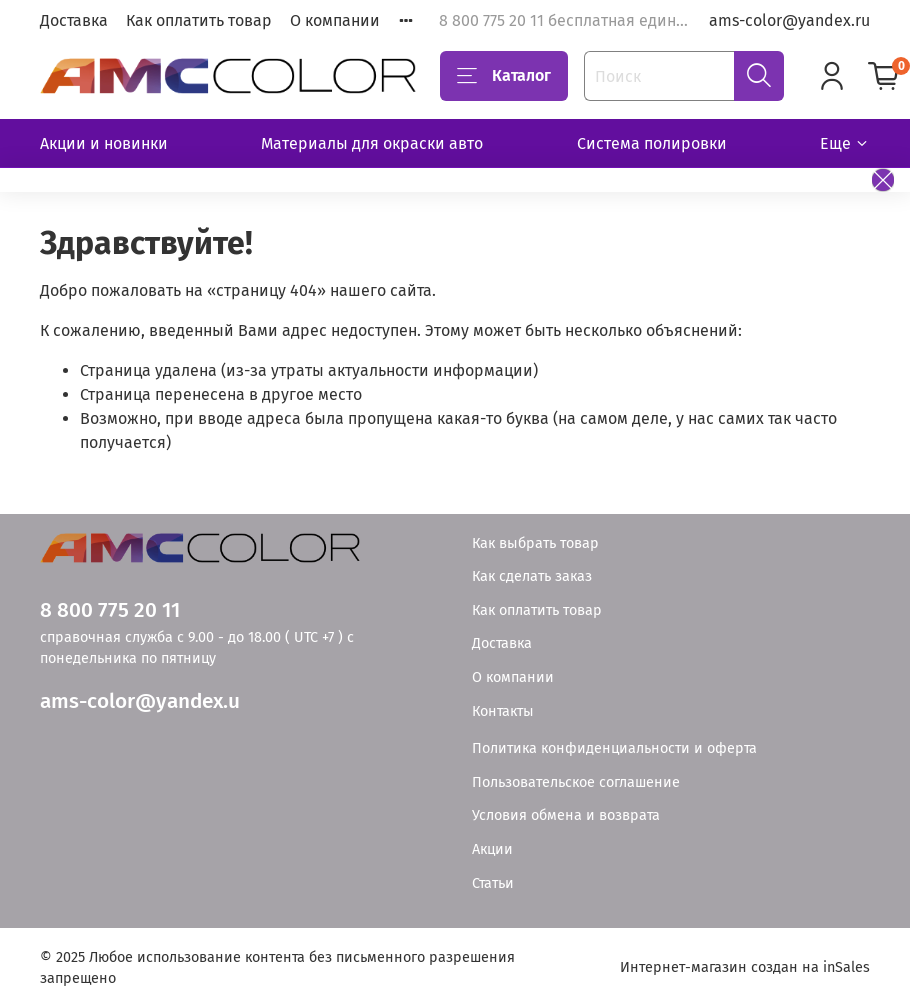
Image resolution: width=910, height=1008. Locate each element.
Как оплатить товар (199, 20)
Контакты (503, 711)
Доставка (74, 20)
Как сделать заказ (532, 576)
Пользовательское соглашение (576, 782)
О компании (335, 20)
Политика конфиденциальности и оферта (614, 748)
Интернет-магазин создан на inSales (745, 967)
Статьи (493, 883)
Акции (492, 849)
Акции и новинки (104, 143)
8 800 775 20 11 (110, 610)
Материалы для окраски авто (372, 143)
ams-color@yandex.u (140, 701)
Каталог (504, 76)
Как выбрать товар (535, 543)
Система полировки (652, 143)
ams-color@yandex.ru (789, 20)
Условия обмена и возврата (566, 815)
